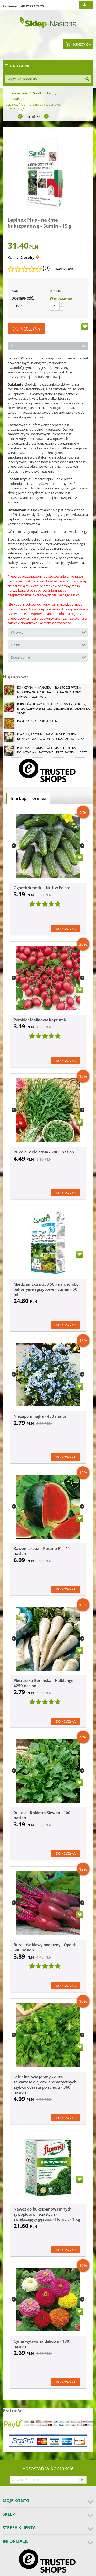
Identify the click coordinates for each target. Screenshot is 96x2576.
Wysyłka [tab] (48, 632)
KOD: (16, 290)
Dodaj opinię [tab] (48, 657)
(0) (46, 268)
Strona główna (17, 93)
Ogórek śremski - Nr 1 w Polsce (42, 887)
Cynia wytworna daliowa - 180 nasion (41, 2344)
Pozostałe (13, 98)
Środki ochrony (44, 93)
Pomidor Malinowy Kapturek (40, 1019)
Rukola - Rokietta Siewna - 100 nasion (42, 1815)
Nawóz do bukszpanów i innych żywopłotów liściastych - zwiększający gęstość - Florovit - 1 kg (47, 2214)
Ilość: (17, 306)
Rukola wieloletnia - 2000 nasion (44, 1151)
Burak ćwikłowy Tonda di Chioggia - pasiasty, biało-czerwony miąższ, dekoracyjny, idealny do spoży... (53, 708)
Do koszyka (26, 328)
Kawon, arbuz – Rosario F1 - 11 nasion (42, 1551)
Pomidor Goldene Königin (37, 721)
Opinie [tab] (48, 644)
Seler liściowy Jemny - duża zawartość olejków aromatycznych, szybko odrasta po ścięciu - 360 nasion (46, 2084)
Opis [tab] (48, 345)
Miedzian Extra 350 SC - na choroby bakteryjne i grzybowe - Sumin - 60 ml (46, 1289)
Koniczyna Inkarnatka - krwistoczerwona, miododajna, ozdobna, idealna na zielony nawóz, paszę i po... (49, 692)
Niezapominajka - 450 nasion (41, 1416)
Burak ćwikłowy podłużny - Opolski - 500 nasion (47, 1947)
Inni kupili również (28, 798)
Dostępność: (23, 298)
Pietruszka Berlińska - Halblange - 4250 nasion (45, 1683)
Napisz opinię (65, 269)
